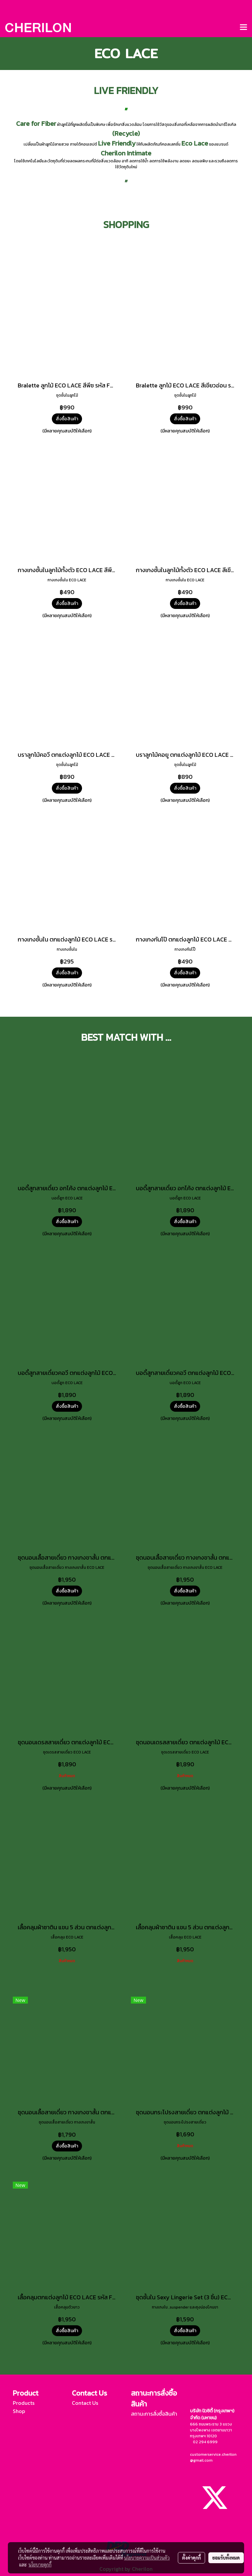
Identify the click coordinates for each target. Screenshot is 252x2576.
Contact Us (85, 2403)
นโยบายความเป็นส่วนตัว (147, 2558)
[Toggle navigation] (243, 27)
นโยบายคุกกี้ (40, 2564)
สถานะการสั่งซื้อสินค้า (154, 2414)
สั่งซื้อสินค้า (67, 418)
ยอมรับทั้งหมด (226, 2558)
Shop (19, 2411)
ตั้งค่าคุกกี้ (191, 2558)
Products (23, 2403)
